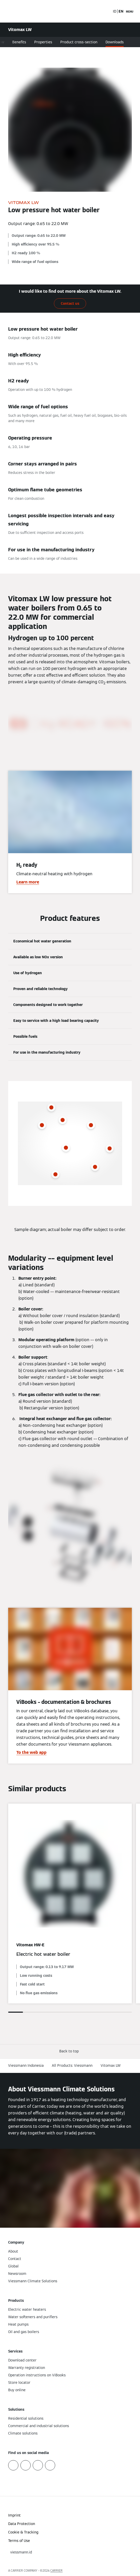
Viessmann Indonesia (26, 2065)
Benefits (26, 42)
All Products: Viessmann (72, 2065)
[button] (70, 2051)
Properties (51, 42)
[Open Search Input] (106, 11)
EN (121, 11)
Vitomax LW (111, 2065)
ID (114, 11)
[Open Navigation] (129, 11)
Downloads (122, 42)
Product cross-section (86, 42)
